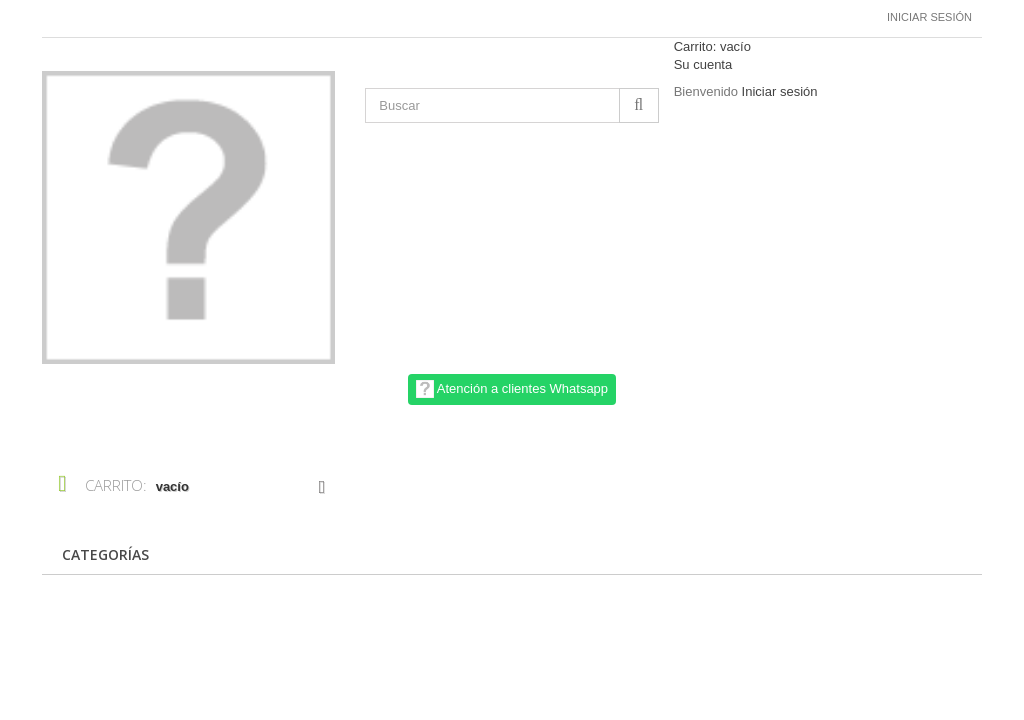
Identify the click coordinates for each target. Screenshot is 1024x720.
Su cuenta (703, 64)
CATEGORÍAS (105, 554)
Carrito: (712, 46)
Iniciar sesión (929, 17)
